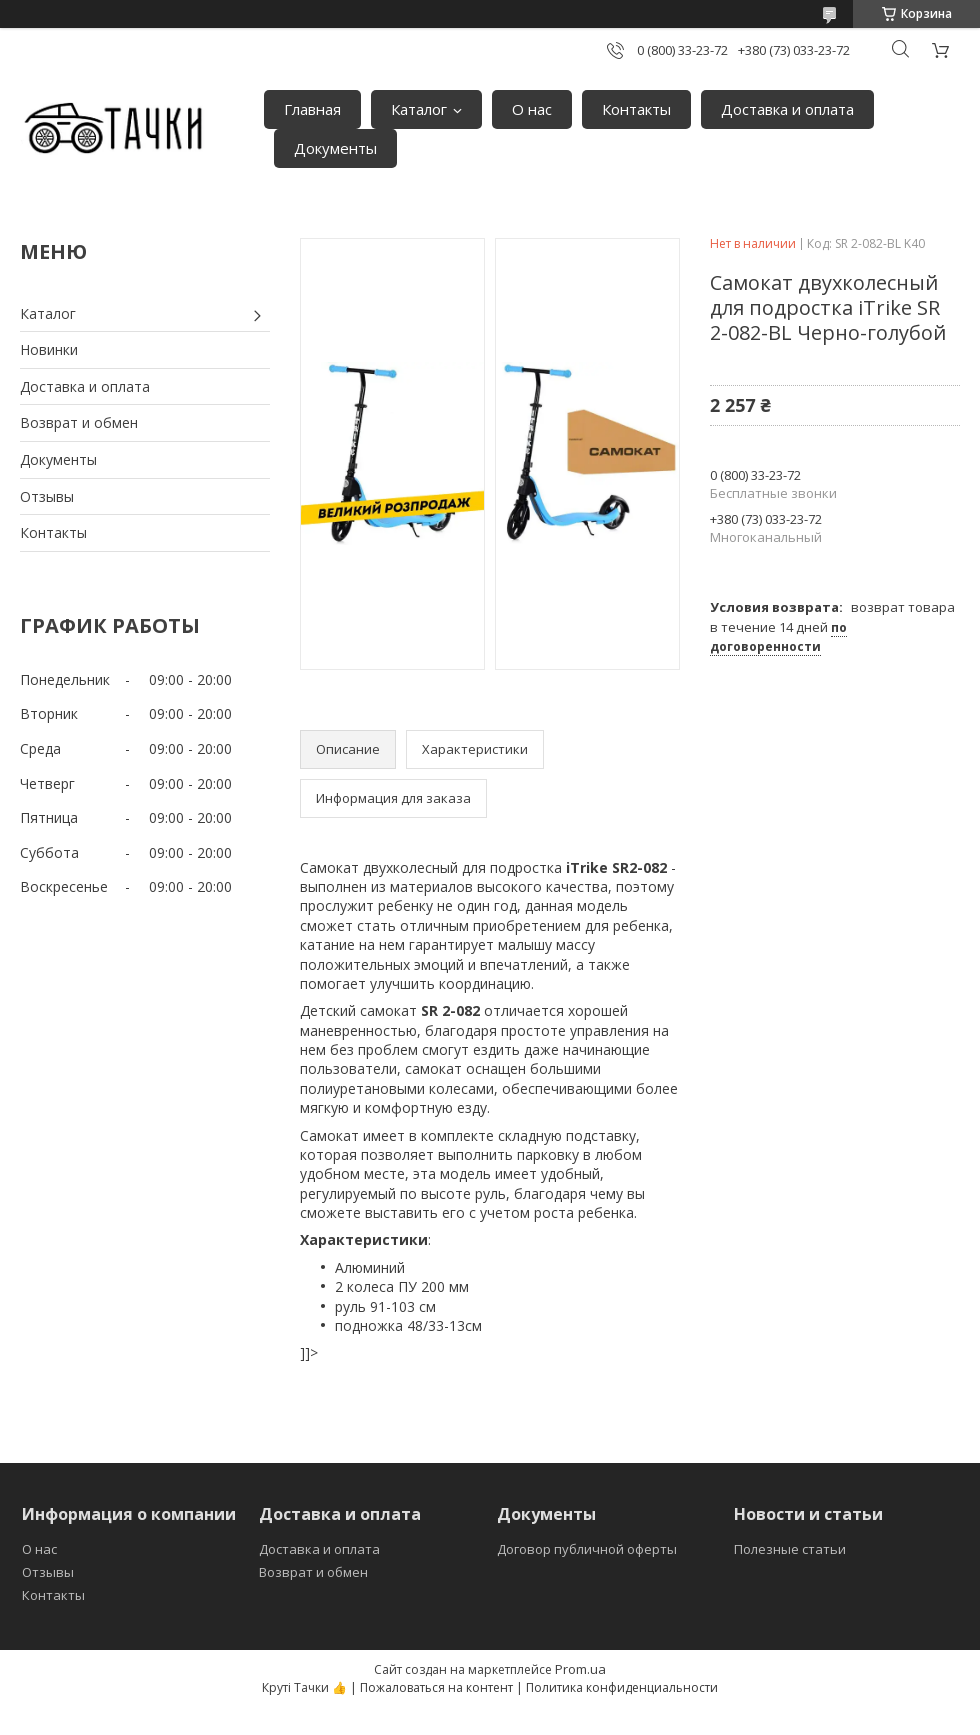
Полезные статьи (790, 1549)
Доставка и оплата (787, 109)
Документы (335, 148)
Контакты (636, 109)
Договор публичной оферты (587, 1549)
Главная (312, 109)
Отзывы (47, 496)
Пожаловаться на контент (436, 1687)
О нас (532, 109)
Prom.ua (580, 1669)
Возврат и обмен (79, 422)
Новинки (49, 349)
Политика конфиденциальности (622, 1687)
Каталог (419, 109)
